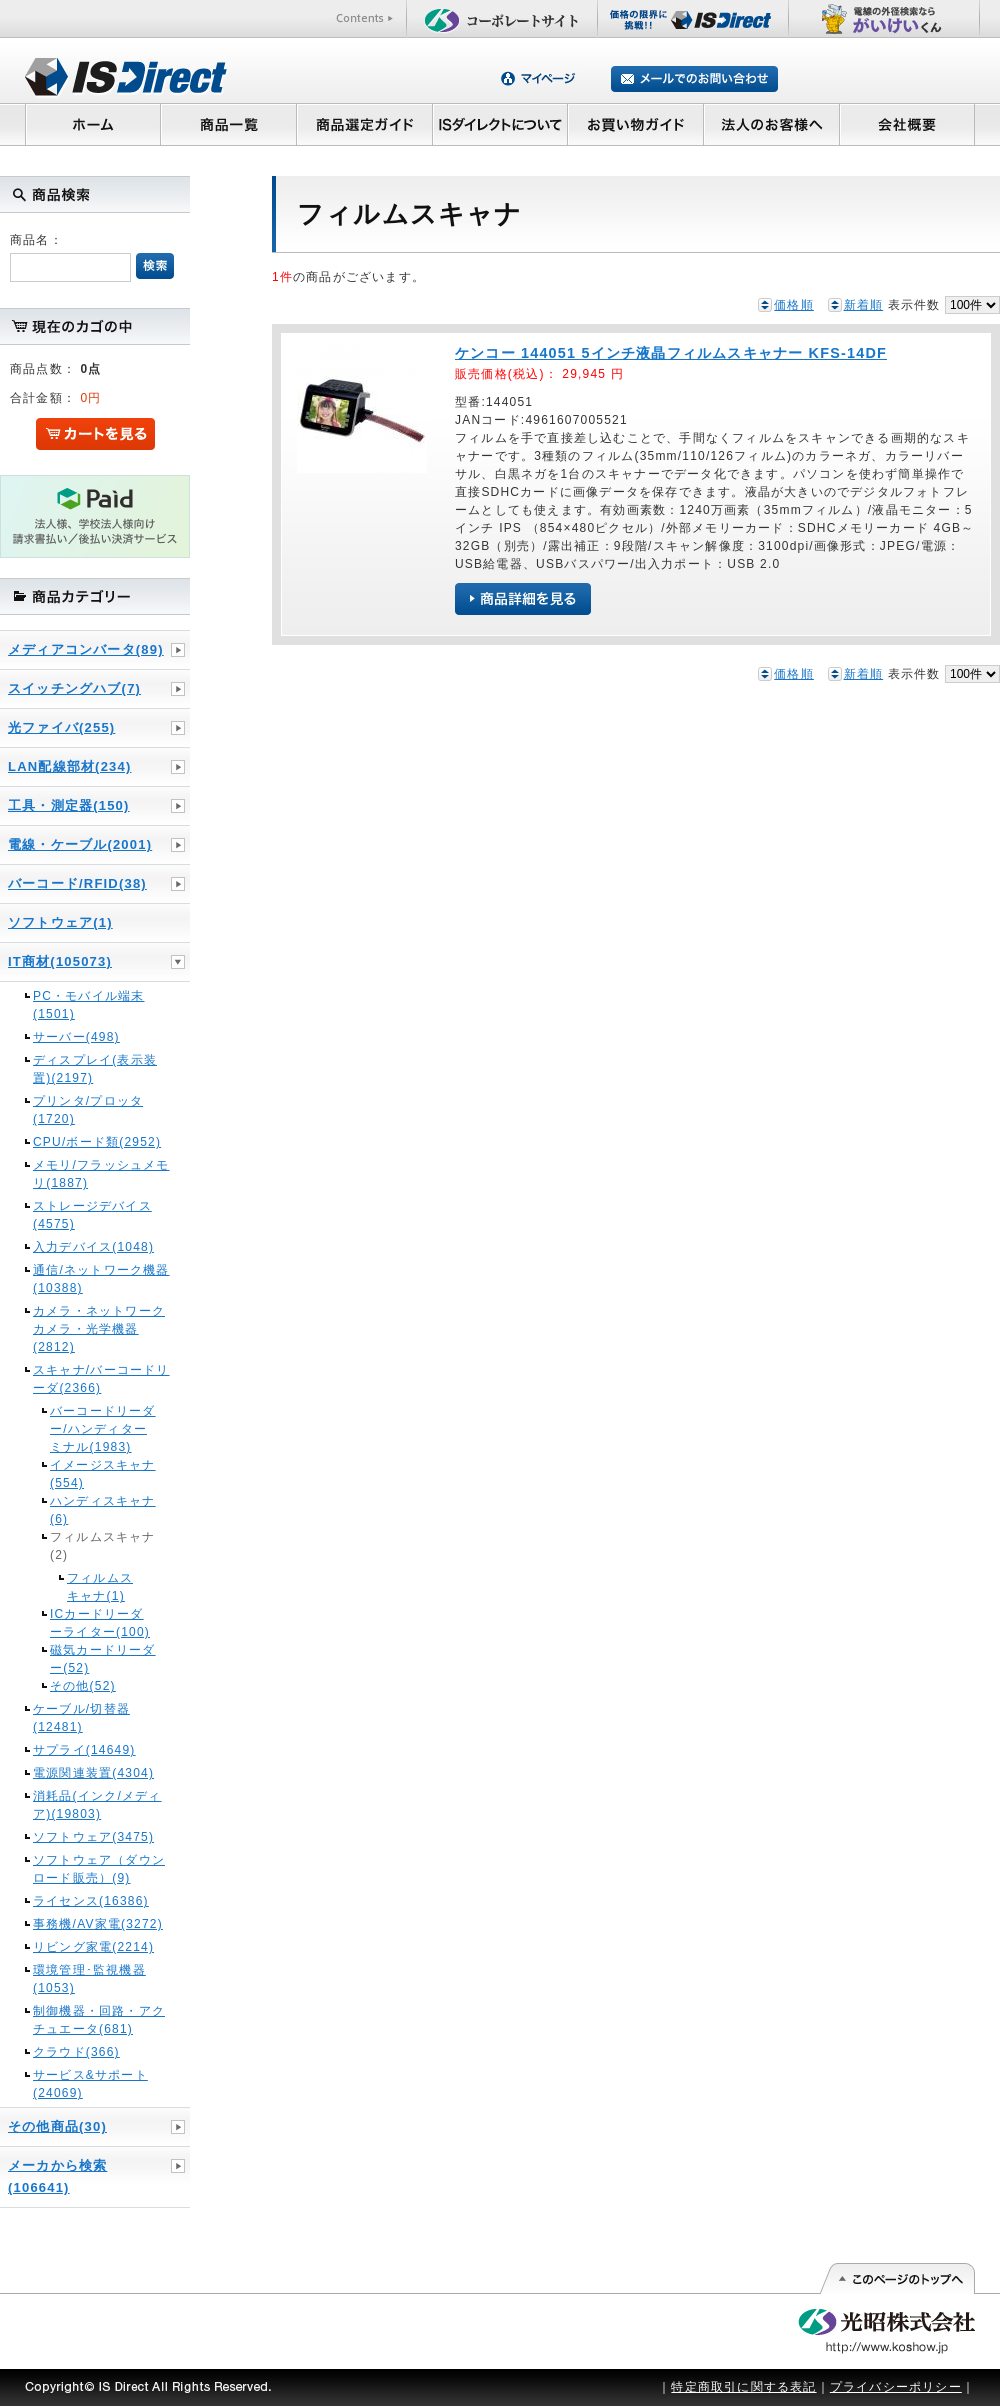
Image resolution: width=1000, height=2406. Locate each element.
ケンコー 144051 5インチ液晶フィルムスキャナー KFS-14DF (671, 353)
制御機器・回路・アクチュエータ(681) (99, 2020)
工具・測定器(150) (69, 805)
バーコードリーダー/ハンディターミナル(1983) (103, 1429)
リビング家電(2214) (93, 1947)
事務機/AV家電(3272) (98, 1924)
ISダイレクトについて (500, 124)
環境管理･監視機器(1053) (89, 1979)
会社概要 (907, 124)
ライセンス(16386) (91, 1901)
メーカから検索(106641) (57, 2176)
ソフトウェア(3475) (93, 1837)
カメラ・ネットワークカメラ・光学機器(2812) (99, 1329)
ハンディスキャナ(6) (103, 1510)
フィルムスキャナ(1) (100, 1587)
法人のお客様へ (772, 124)
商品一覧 (228, 124)
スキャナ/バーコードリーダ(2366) (101, 1379)
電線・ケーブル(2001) (80, 844)
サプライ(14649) (84, 1750)
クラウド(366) (76, 2052)
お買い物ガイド (636, 124)
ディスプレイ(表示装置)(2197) (95, 1069)
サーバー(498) (76, 1037)
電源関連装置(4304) (93, 1773)
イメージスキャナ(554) (103, 1474)
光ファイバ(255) (61, 727)
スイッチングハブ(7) (74, 688)
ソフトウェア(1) (60, 922)
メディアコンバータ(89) (86, 649)
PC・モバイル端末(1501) (88, 1005)
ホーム (92, 124)
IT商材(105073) (60, 961)
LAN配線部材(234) (69, 766)
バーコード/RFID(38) (77, 883)
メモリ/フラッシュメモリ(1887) (101, 1174)
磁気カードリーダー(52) (103, 1659)
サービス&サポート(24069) (90, 2084)
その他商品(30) (57, 2126)
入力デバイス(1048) (93, 1247)
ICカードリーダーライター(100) (100, 1623)
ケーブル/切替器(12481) (81, 1718)
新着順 (864, 305)
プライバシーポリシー (896, 2387)
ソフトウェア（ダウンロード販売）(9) (99, 1869)
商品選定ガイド (364, 124)
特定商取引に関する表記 (743, 2387)
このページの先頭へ (896, 2279)
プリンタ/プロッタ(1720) (88, 1110)
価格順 (794, 305)
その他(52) (83, 1686)
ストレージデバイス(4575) (92, 1215)
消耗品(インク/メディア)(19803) (97, 1805)
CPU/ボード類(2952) (97, 1142)
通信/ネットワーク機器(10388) (101, 1279)
